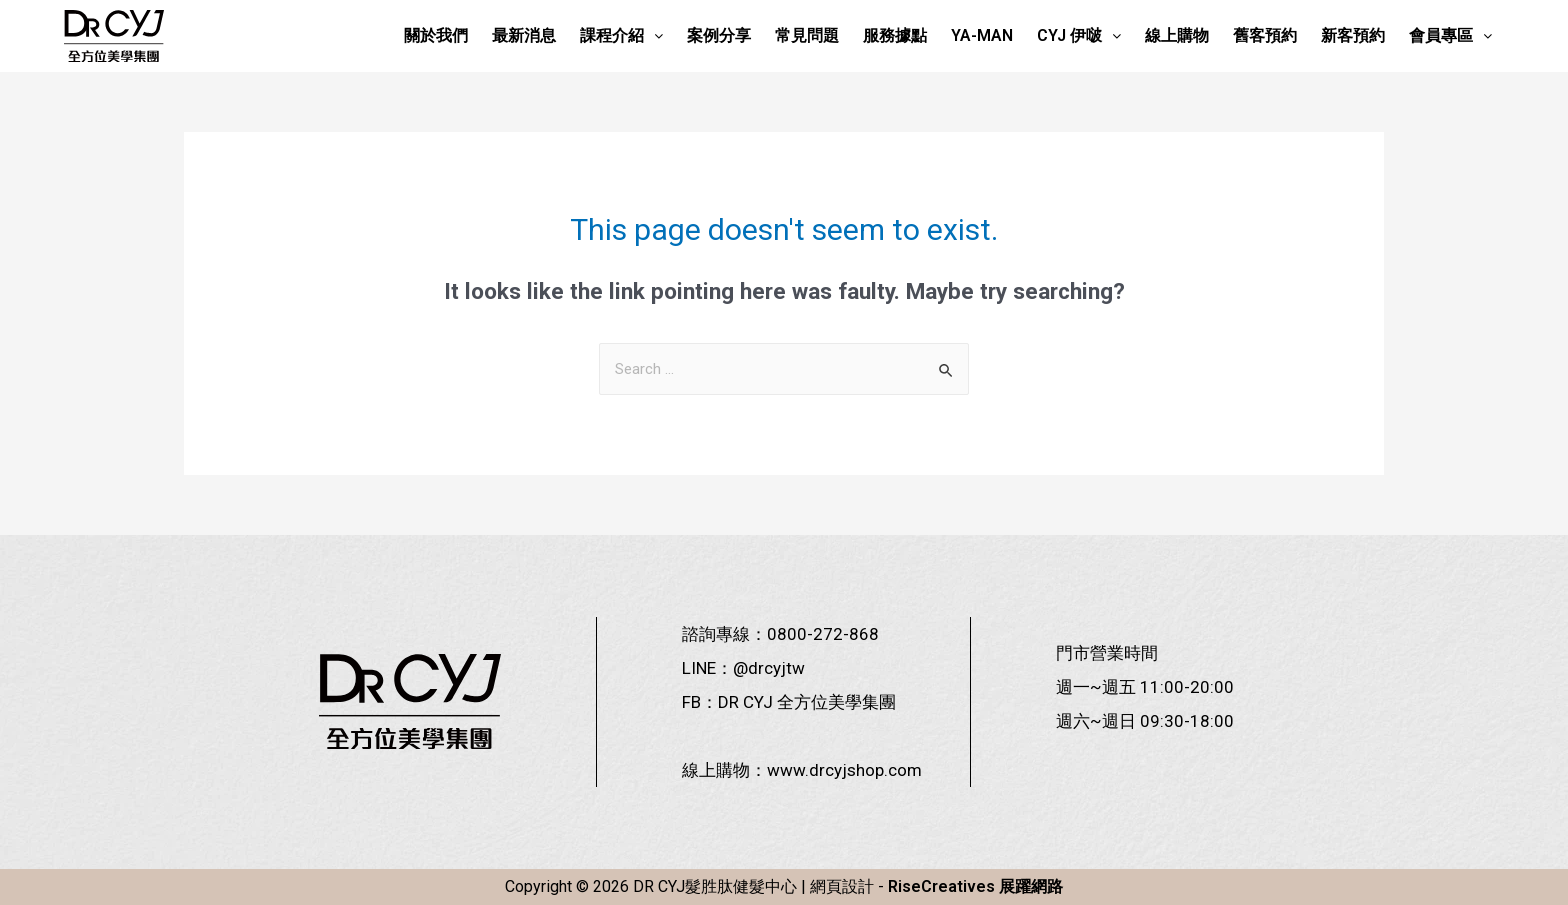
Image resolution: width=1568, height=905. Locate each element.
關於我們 (436, 35)
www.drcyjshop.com (844, 770)
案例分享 (719, 35)
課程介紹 (621, 35)
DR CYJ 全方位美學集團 (807, 702)
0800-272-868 (823, 634)
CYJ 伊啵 (1079, 35)
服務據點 (895, 35)
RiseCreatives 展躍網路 (975, 886)
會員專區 (1450, 35)
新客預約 (1353, 35)
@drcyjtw (769, 668)
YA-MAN (982, 35)
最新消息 (524, 35)
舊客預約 (1265, 35)
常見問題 (807, 35)
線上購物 (1177, 35)
